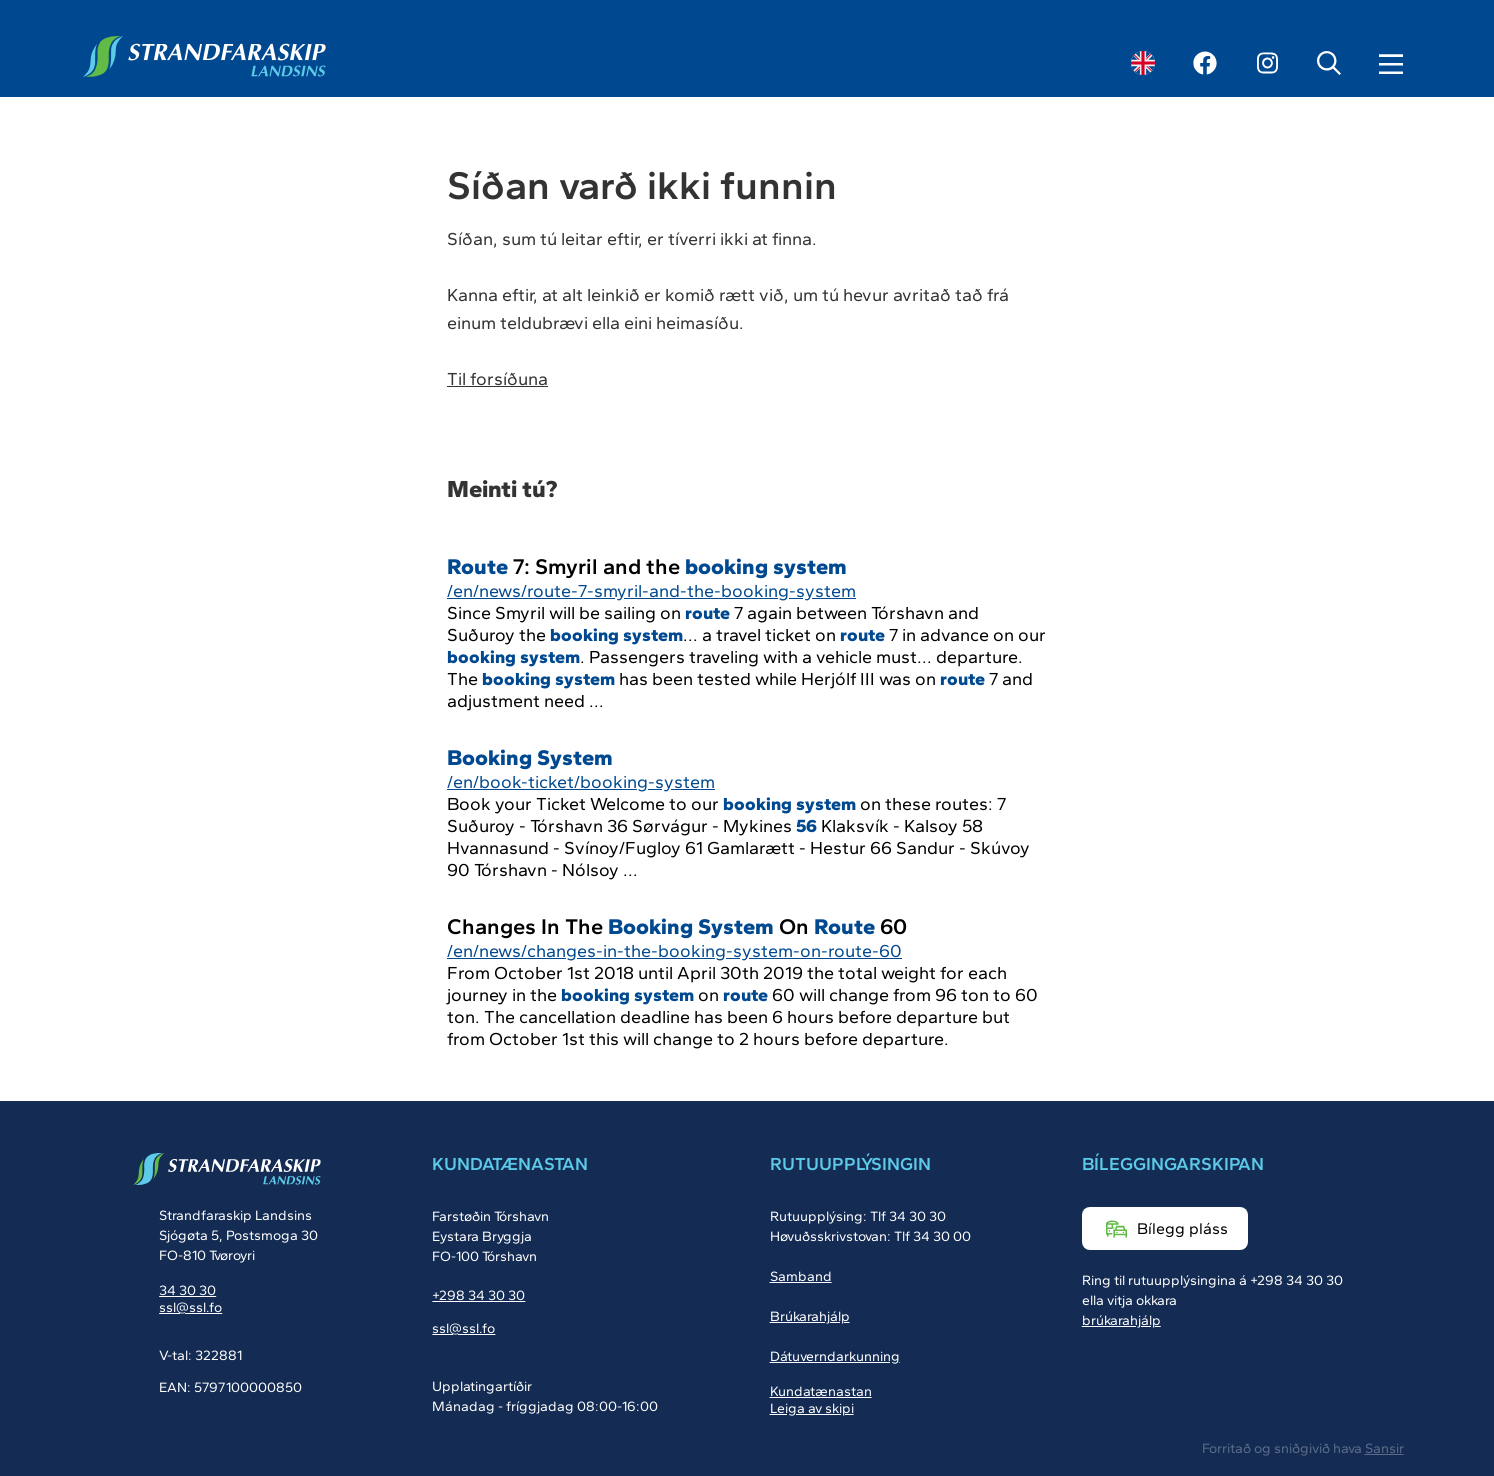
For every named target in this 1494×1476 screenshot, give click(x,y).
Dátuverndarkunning (835, 1356)
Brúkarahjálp (810, 1316)
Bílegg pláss (1182, 1228)
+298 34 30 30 (478, 1295)
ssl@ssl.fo (190, 1307)
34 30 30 (187, 1290)
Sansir (1384, 1448)
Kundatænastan (821, 1391)
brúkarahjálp (1121, 1320)
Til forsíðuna (497, 379)
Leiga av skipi (812, 1408)
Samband (801, 1276)
